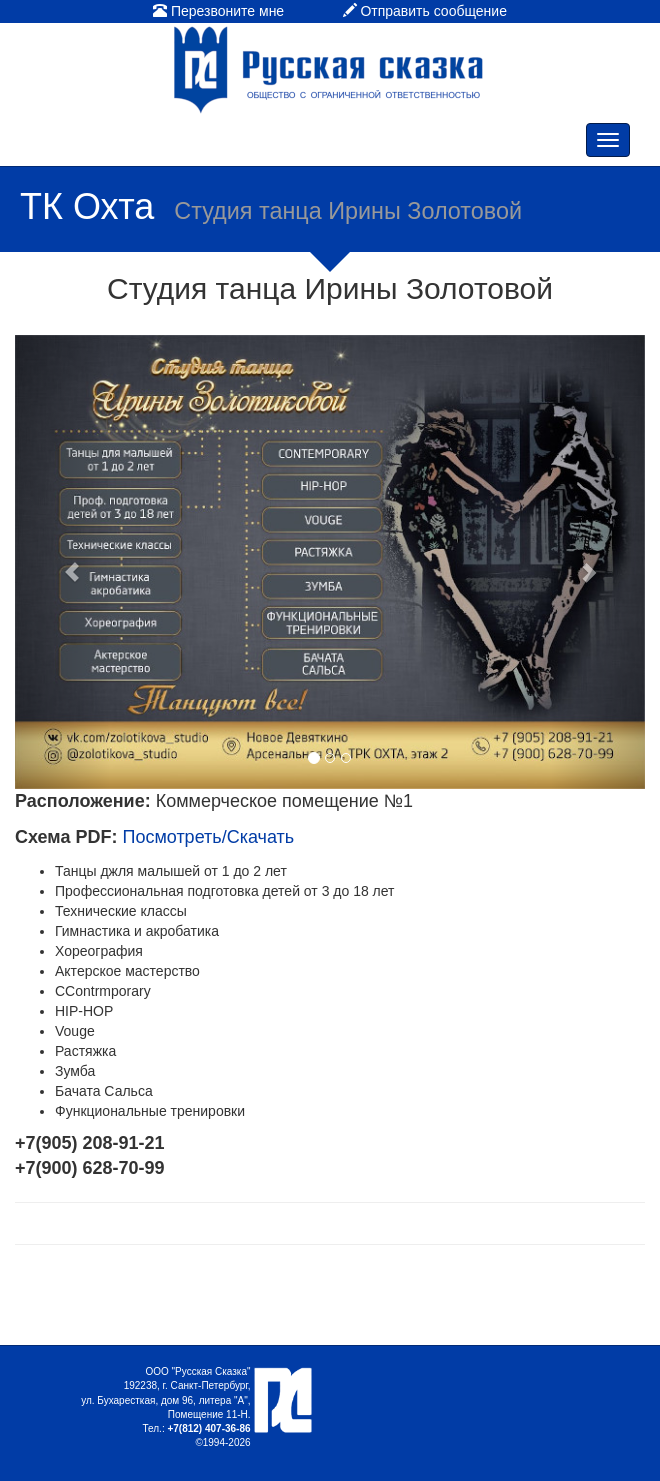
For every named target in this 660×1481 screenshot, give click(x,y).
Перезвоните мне (218, 11)
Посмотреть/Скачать (208, 837)
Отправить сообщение (425, 11)
